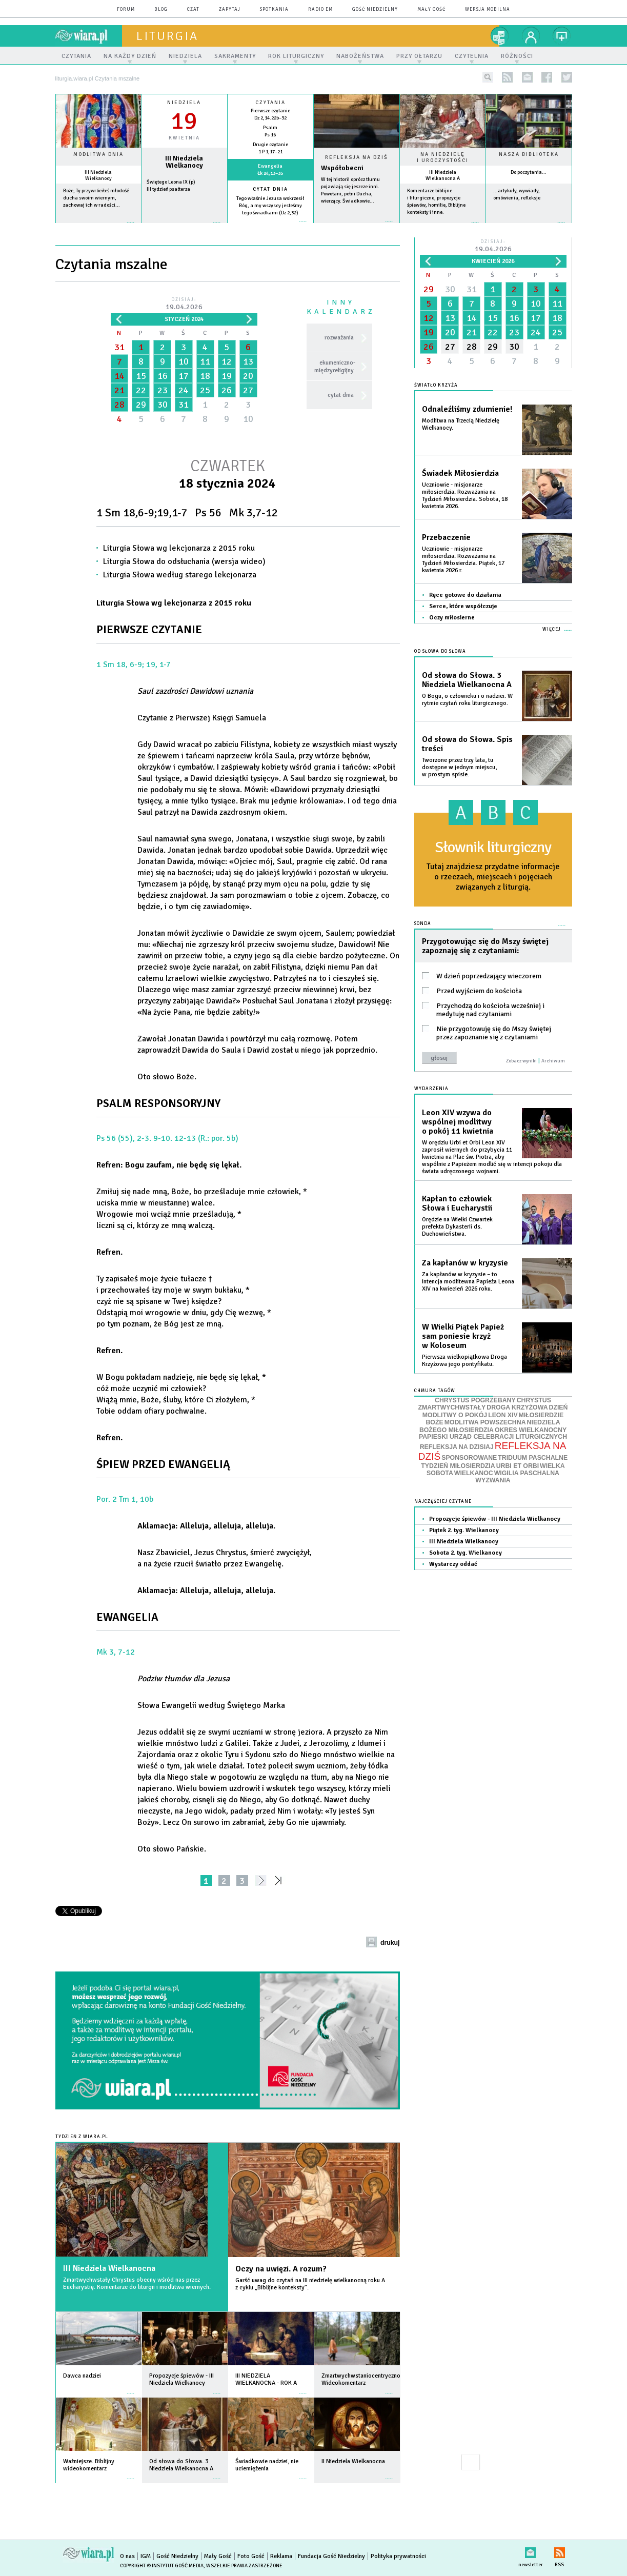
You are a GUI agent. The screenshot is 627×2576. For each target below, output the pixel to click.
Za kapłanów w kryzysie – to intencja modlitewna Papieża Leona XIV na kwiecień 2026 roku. (468, 1282)
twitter (566, 77)
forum (126, 9)
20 (248, 375)
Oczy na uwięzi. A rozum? (281, 2268)
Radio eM (320, 9)
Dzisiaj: (184, 304)
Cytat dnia (270, 189)
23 (162, 390)
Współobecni (342, 168)
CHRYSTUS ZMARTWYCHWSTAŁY (484, 1404)
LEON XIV (502, 1415)
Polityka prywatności (398, 2556)
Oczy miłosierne (452, 617)
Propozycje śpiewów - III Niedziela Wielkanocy (494, 1519)
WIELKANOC (473, 1473)
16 (162, 375)
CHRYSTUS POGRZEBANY (475, 1400)
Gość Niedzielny (375, 9)
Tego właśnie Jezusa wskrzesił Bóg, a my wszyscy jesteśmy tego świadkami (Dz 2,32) (270, 205)
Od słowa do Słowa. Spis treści (467, 744)
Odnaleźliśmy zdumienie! (467, 409)
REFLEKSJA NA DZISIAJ (457, 1447)
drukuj (390, 1942)
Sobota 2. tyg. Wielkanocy (465, 1553)
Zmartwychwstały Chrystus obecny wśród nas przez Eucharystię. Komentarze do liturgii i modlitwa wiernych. (137, 2283)
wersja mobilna (487, 9)
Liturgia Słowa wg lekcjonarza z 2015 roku (179, 548)
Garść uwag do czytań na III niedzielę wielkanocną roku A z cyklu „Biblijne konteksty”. (310, 2284)
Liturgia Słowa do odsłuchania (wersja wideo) (184, 561)
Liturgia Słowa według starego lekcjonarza (179, 575)
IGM (145, 2556)
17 (183, 375)
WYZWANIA (492, 1480)
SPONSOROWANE (469, 1457)
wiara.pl (88, 36)
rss (507, 77)
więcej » (98, 227)
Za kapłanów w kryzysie (465, 1262)
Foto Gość (251, 2556)
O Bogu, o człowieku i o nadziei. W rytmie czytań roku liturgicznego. (467, 699)
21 (119, 390)
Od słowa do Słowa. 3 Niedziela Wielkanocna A (467, 680)
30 (162, 404)
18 (205, 375)
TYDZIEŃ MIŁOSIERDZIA (458, 1466)
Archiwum (553, 1061)
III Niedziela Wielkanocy (98, 175)
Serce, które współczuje (463, 606)
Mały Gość (431, 9)
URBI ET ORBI (517, 1466)
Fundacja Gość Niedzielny (331, 2556)
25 (205, 390)
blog (161, 9)
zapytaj (229, 9)
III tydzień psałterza (168, 189)
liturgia (167, 36)
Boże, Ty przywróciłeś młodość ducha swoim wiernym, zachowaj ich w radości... (96, 198)
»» (280, 1880)
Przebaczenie (446, 537)
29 (141, 404)
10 (183, 361)
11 (205, 361)
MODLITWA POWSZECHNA (485, 1422)
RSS (559, 2550)
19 (226, 375)
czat (193, 9)
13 (248, 361)
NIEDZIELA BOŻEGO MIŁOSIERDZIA (489, 1426)
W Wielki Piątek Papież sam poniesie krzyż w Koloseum (463, 1336)
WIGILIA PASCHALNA (526, 1473)
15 (141, 375)
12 (226, 361)
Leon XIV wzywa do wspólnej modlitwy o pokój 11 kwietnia (457, 1122)
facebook (546, 77)
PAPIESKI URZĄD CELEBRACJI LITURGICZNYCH (493, 1436)
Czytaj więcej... (356, 227)
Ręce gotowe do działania (465, 595)
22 (141, 390)
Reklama (281, 2556)
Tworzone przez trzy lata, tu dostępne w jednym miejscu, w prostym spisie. (459, 767)
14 (119, 375)
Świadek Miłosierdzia (460, 473)
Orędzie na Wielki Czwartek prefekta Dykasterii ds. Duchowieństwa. (457, 1227)
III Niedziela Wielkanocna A (443, 175)
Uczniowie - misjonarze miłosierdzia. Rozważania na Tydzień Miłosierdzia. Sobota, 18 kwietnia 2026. (465, 495)
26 (226, 390)
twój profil (531, 36)
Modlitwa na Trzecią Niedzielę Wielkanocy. (460, 424)
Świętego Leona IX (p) (171, 182)
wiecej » (184, 227)
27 (248, 390)
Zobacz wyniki (521, 1061)
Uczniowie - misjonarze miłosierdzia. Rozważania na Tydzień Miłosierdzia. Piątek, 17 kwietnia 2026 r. (463, 559)
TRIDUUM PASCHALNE (533, 1457)
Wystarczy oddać (453, 1564)
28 (119, 404)
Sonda (422, 924)
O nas (127, 2556)
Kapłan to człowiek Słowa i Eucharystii (457, 1203)
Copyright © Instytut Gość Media (162, 2566)
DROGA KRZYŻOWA (517, 1407)
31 (119, 347)
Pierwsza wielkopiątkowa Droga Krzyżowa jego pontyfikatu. (464, 1360)
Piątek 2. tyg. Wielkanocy (464, 1530)
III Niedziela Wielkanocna (109, 2268)
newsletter (527, 77)
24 (183, 390)
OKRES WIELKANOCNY (531, 1430)
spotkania (274, 9)
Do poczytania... (529, 172)
